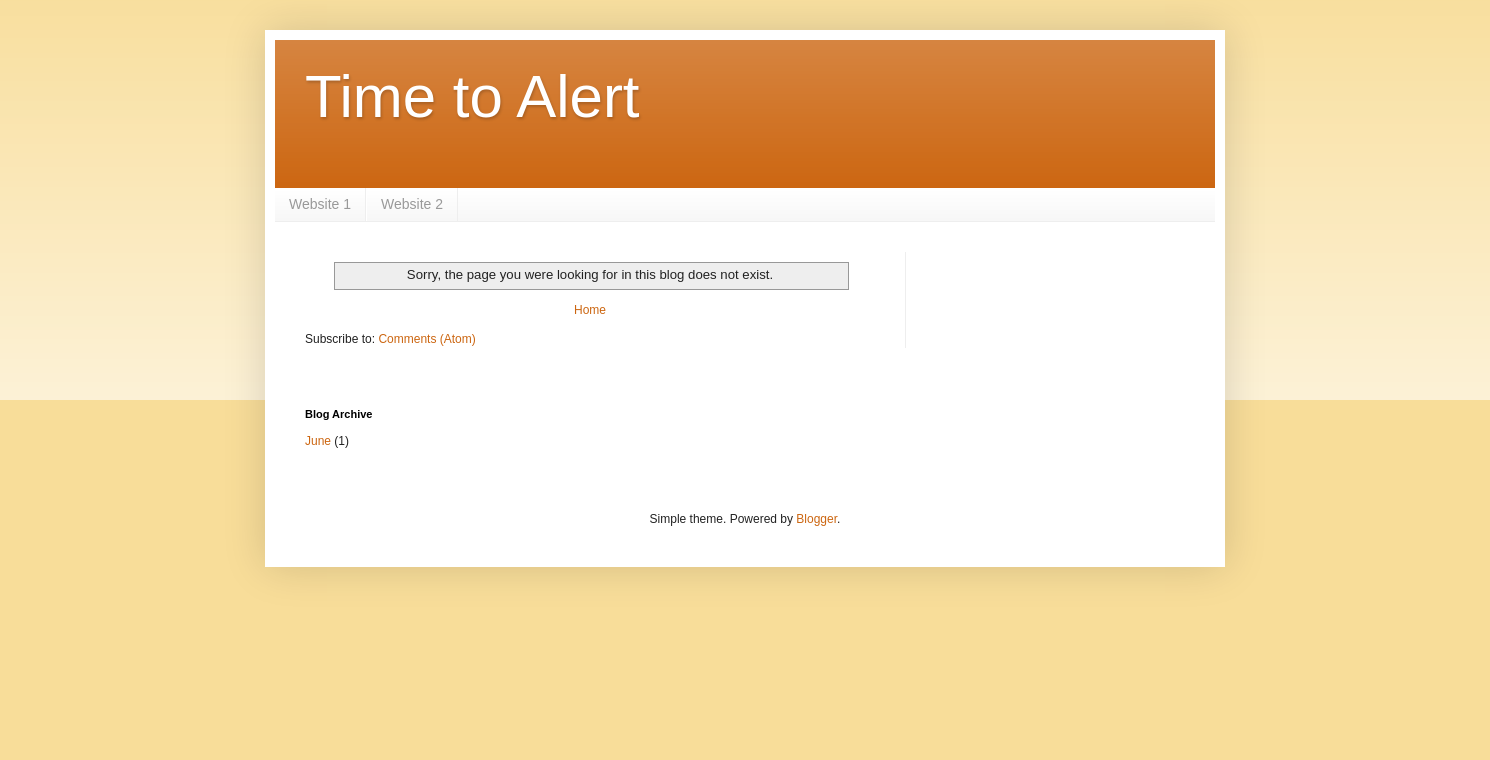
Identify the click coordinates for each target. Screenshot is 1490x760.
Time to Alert (472, 96)
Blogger (816, 519)
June (318, 441)
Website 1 (320, 204)
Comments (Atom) (426, 339)
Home (590, 310)
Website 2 (412, 204)
